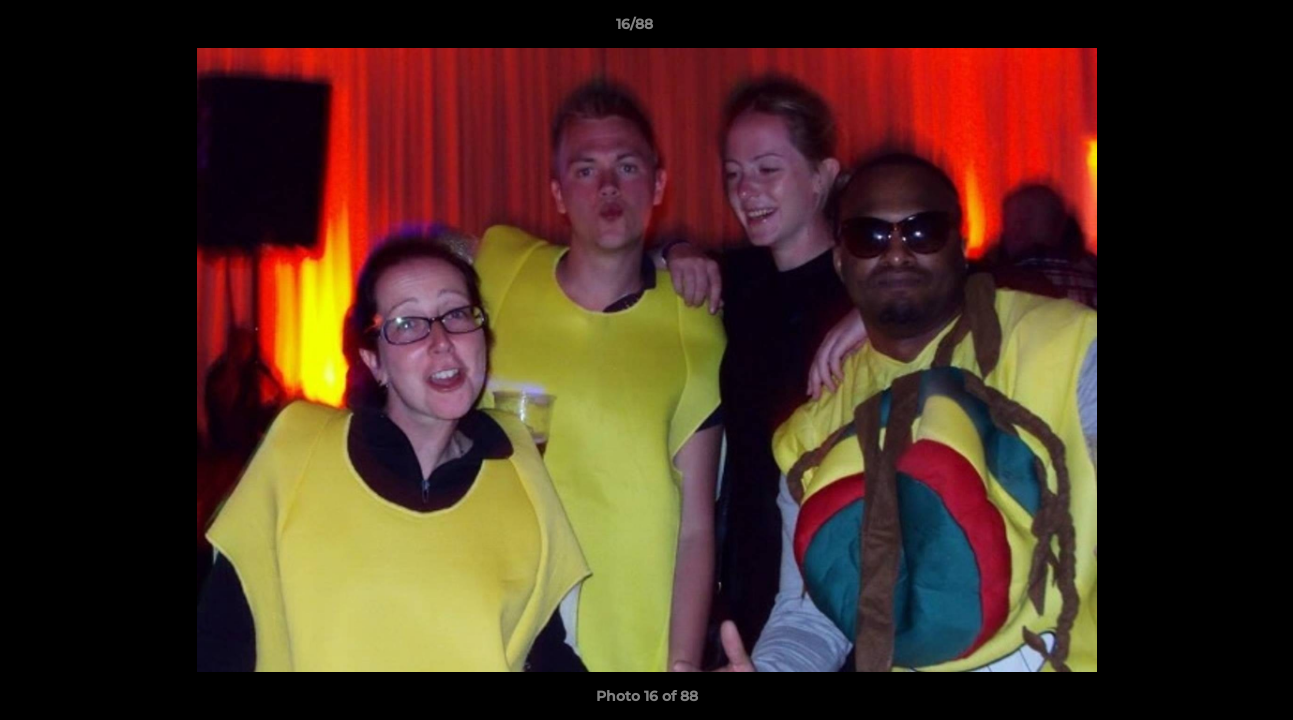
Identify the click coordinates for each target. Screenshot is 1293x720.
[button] (1209, 29)
